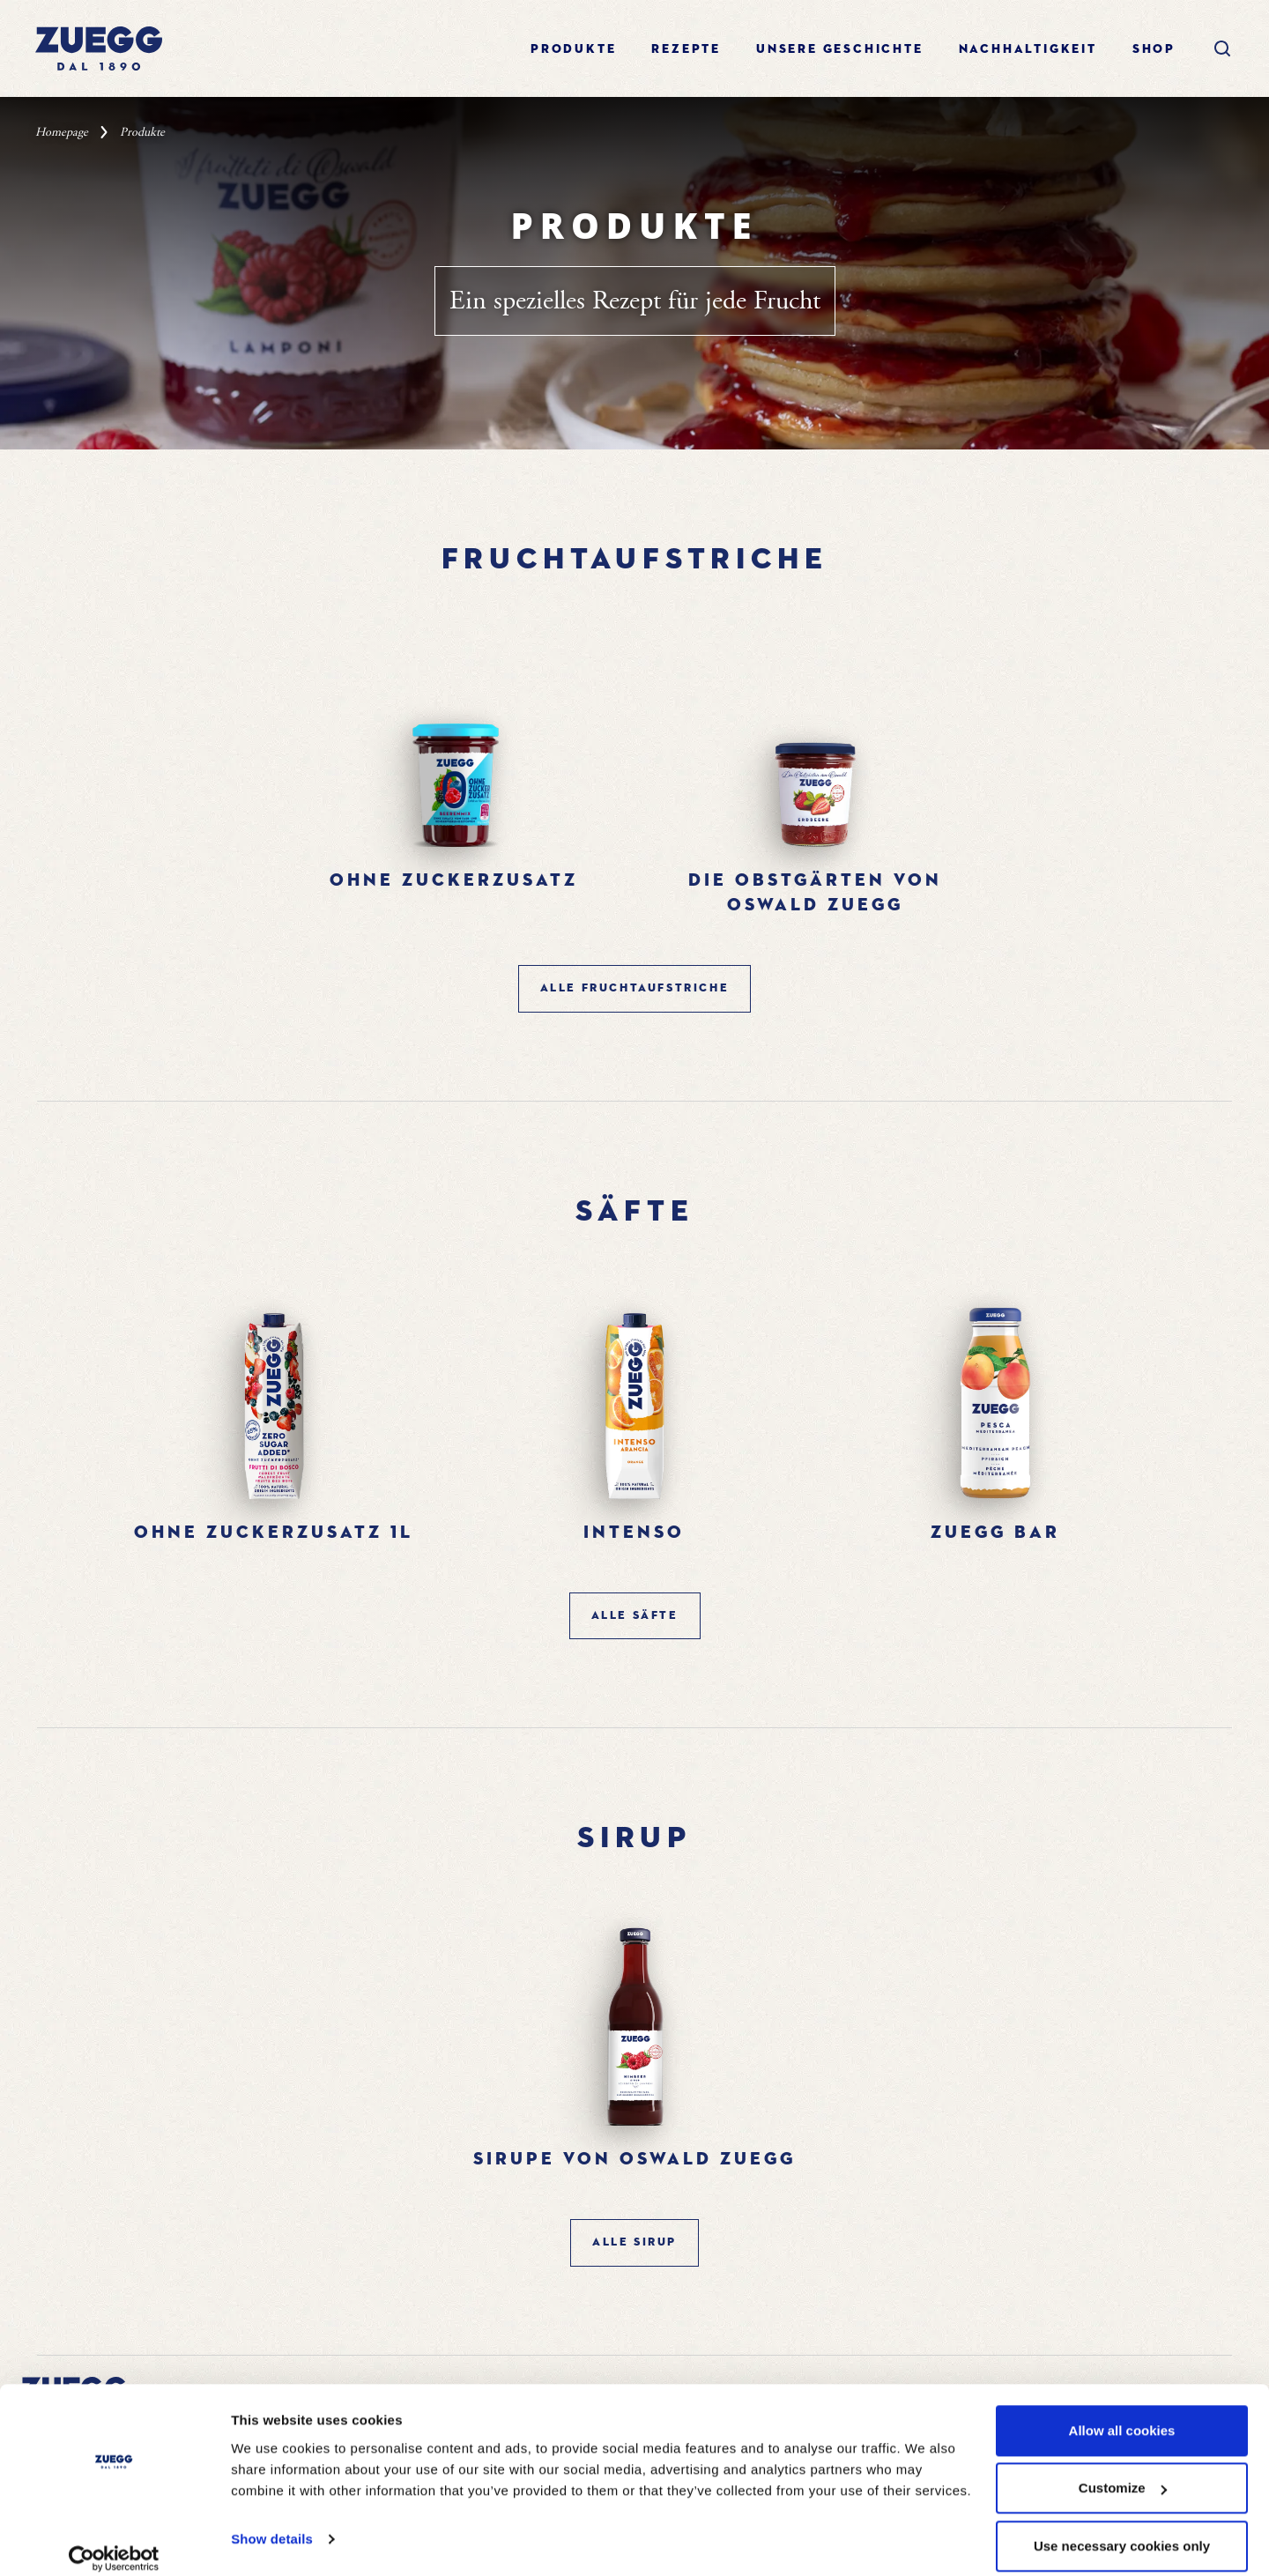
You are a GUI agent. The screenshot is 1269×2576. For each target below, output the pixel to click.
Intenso (634, 1532)
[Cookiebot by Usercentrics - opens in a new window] (114, 2541)
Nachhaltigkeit (1028, 49)
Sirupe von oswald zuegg (634, 2159)
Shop (1154, 49)
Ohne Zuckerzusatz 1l (273, 1532)
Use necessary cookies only (1122, 2528)
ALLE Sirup (634, 2242)
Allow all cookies (1122, 2413)
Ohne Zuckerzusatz (454, 880)
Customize (1123, 2471)
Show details (272, 2521)
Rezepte (686, 49)
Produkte (573, 49)
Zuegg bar (995, 1532)
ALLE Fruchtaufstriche (635, 988)
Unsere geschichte (840, 49)
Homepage (61, 132)
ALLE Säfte (635, 1616)
